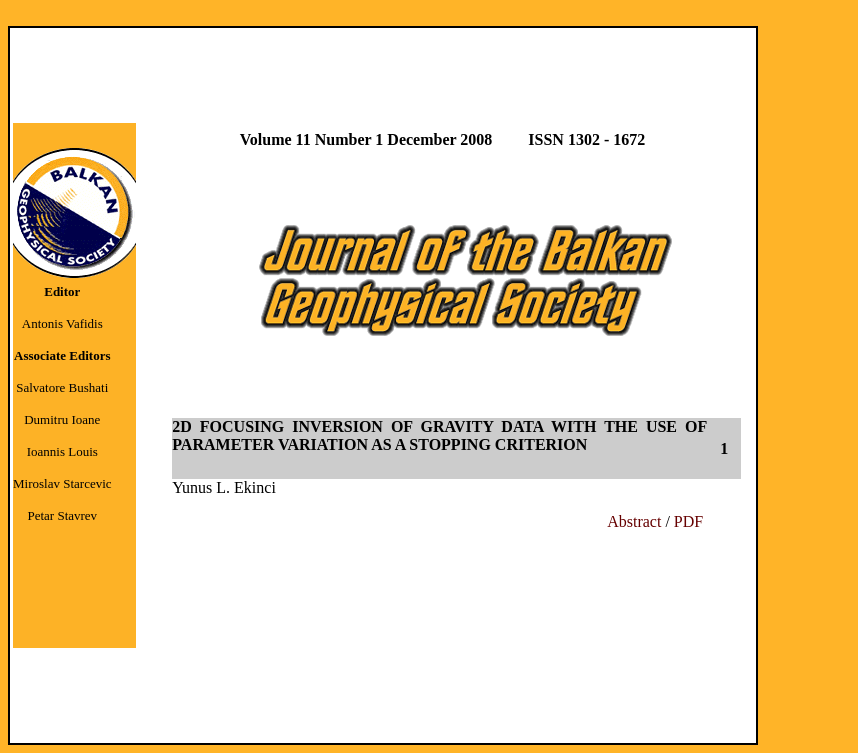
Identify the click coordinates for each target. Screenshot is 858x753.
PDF (688, 521)
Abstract (636, 521)
